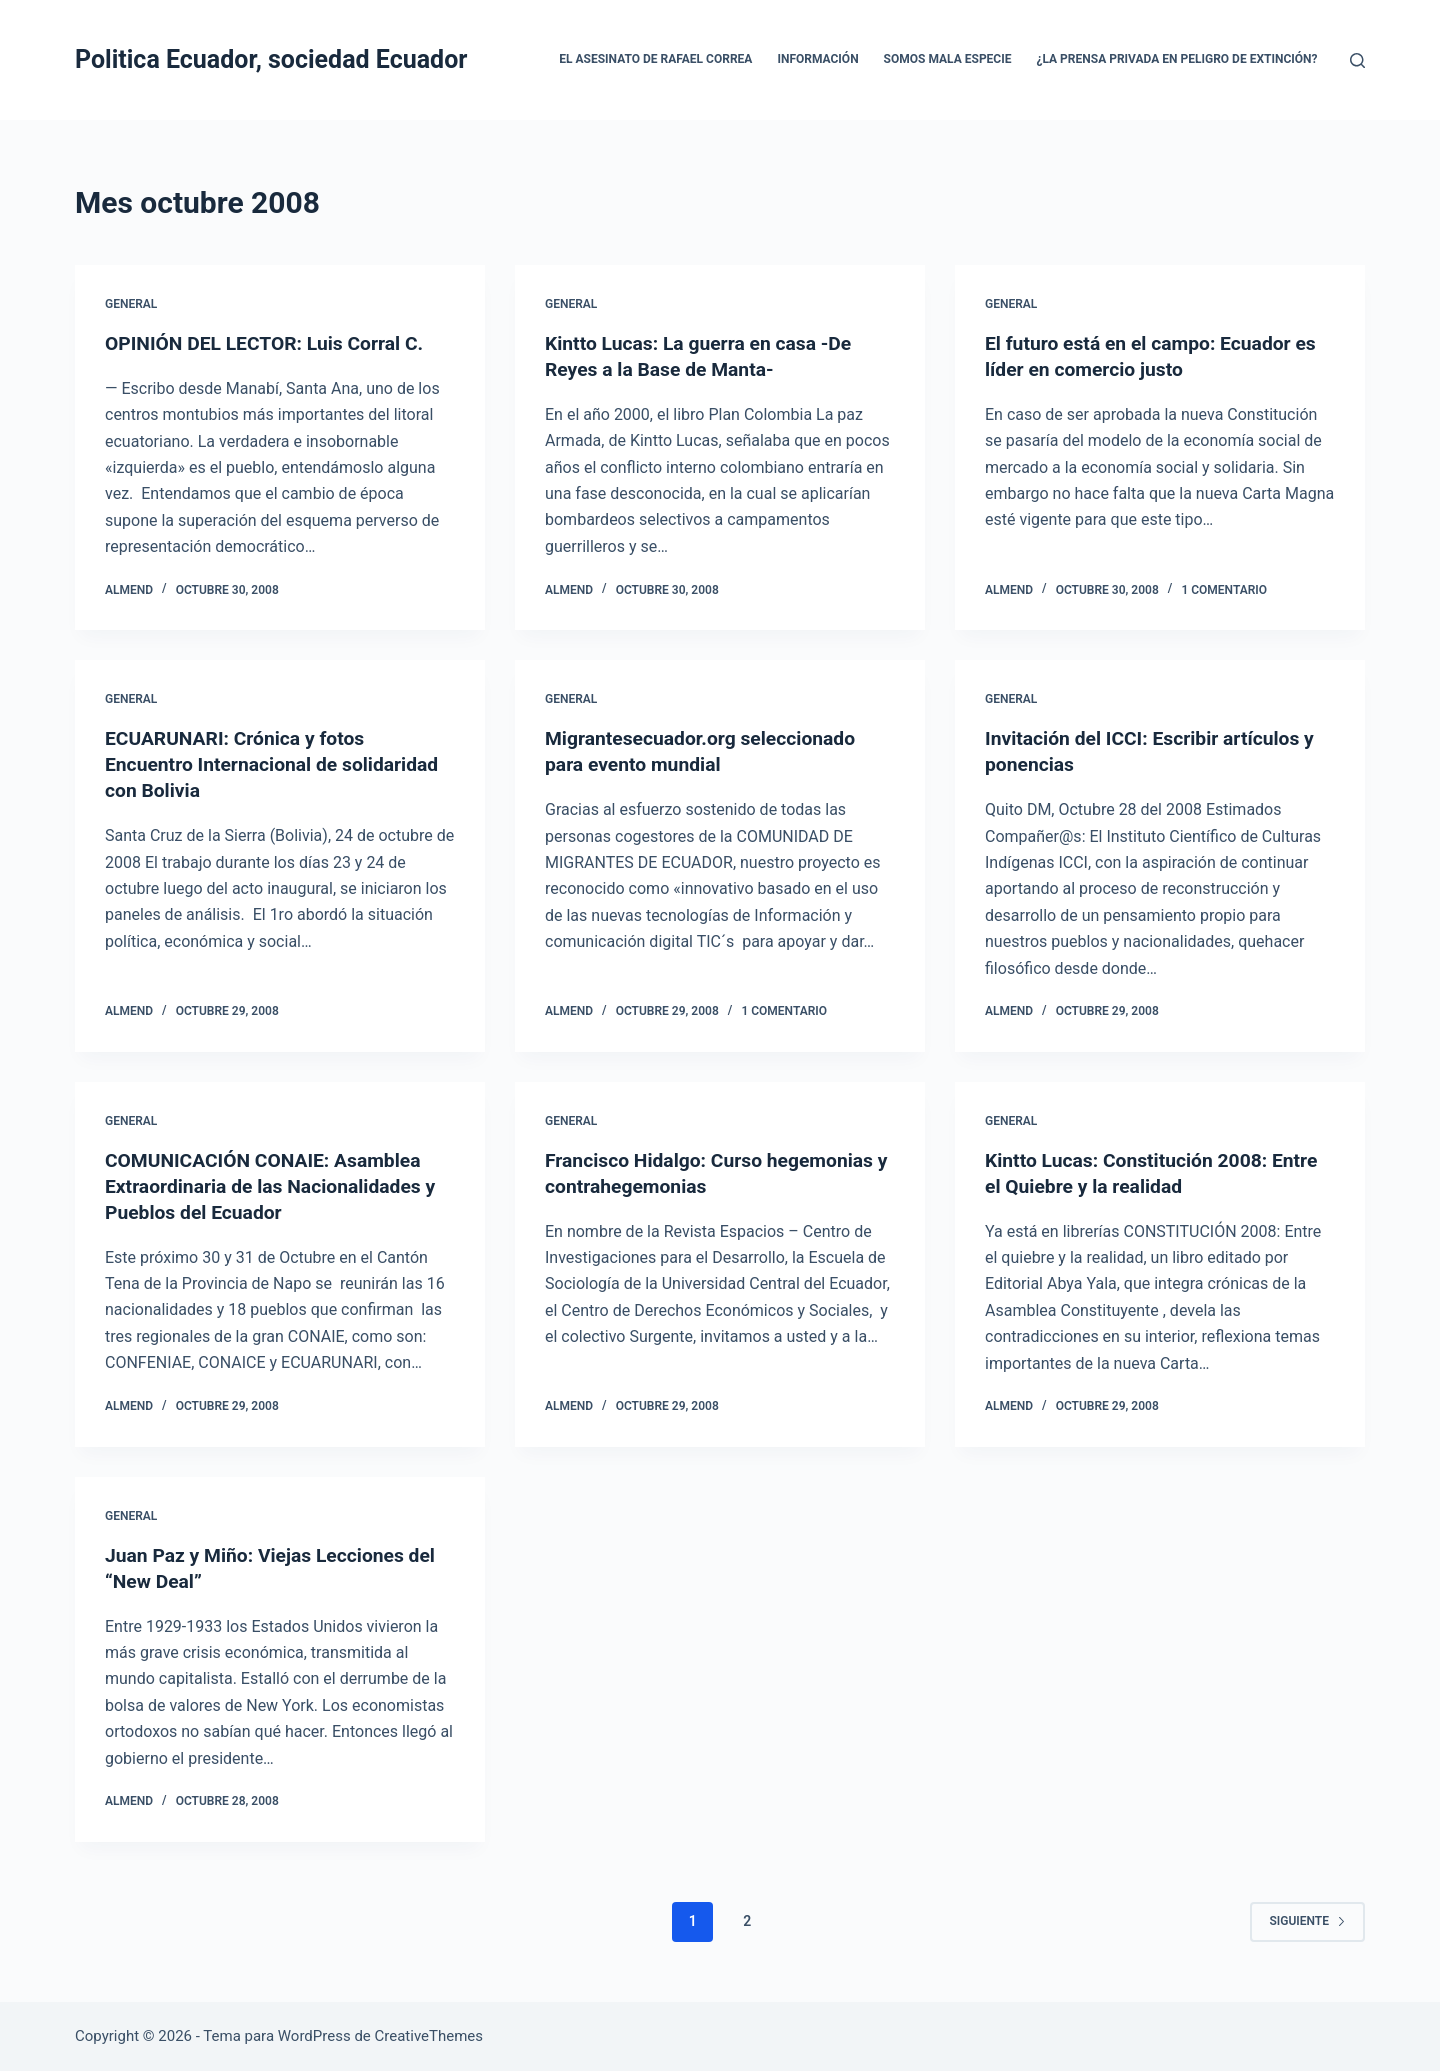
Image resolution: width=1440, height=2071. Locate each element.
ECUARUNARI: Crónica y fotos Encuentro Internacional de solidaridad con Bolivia (278, 764)
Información (817, 59)
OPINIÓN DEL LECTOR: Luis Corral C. (270, 343)
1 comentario (1224, 590)
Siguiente (1307, 1921)
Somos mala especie (948, 59)
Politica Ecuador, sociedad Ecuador (271, 59)
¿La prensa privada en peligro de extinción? (1176, 59)
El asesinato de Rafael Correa (655, 59)
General (131, 304)
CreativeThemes (429, 2036)
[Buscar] (1357, 60)
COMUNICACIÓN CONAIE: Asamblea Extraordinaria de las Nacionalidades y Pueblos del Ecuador (276, 1185)
